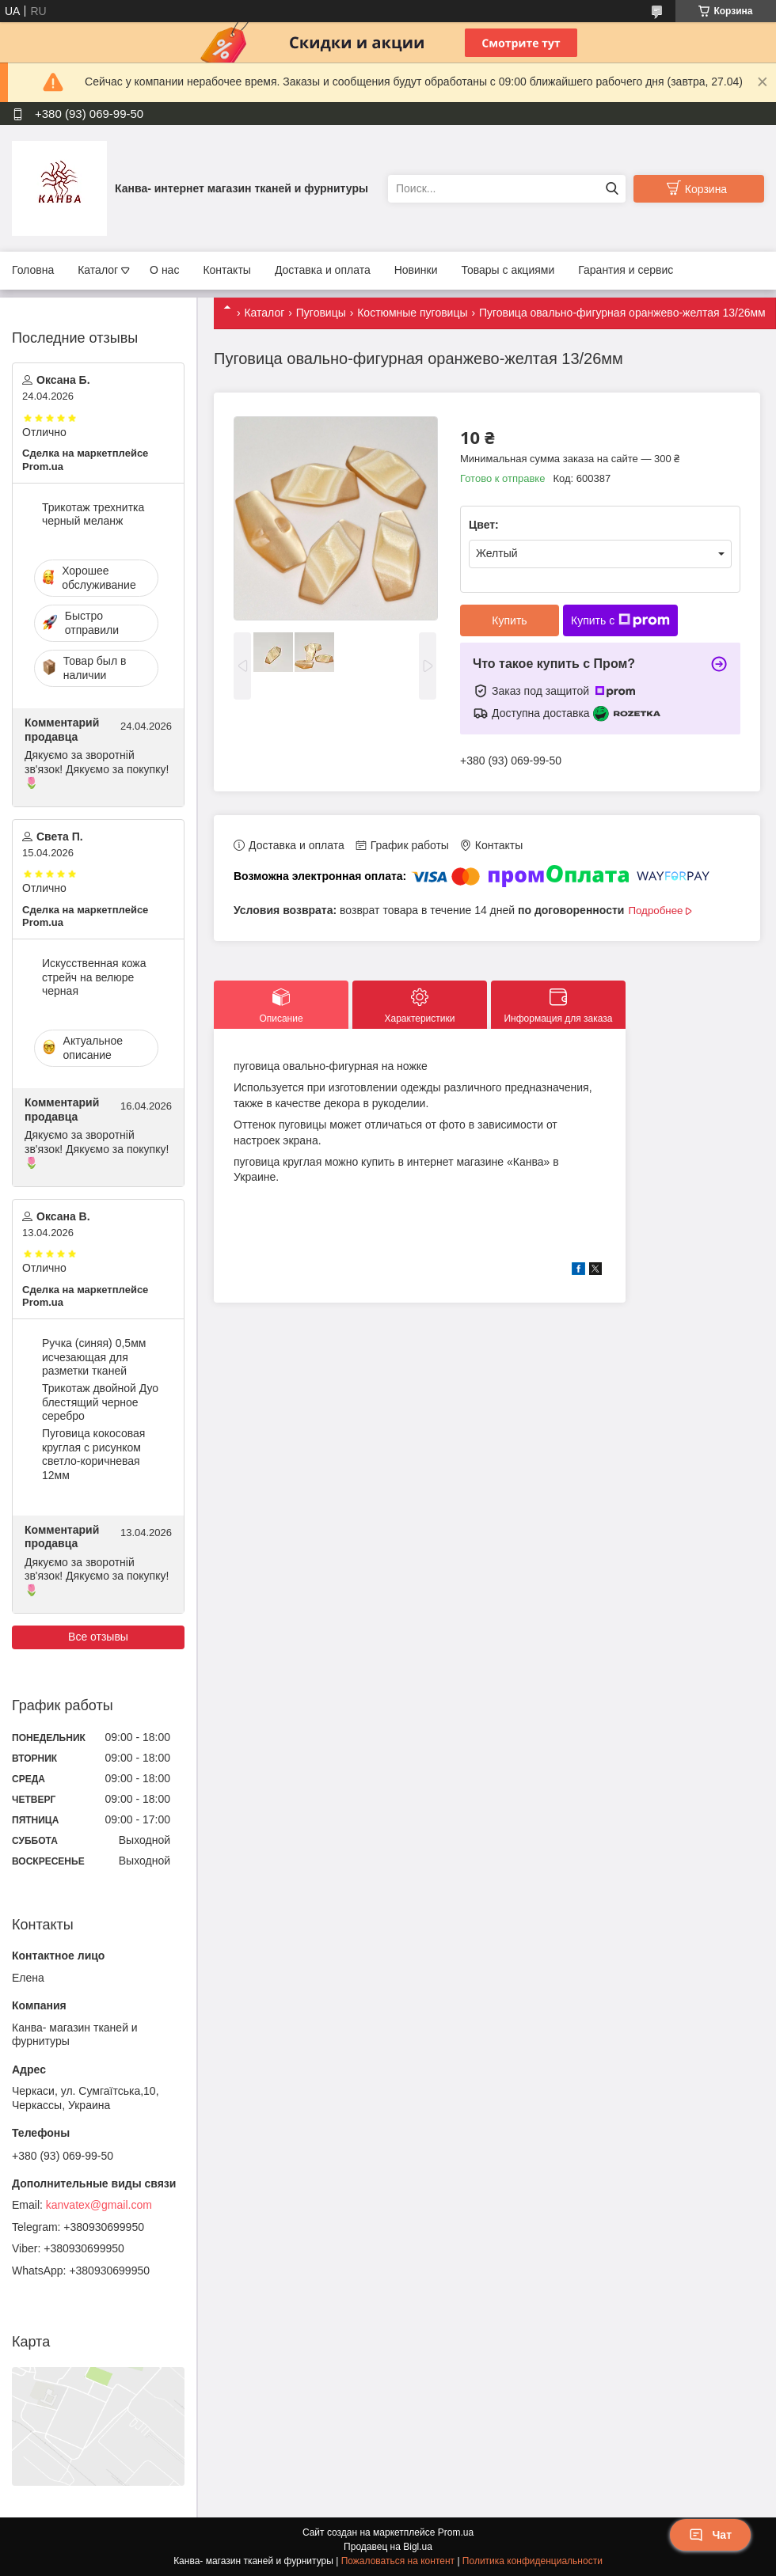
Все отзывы (98, 1636)
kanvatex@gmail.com (99, 2205)
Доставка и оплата (323, 270)
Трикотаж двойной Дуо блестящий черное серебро (100, 1402)
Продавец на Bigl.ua (388, 2546)
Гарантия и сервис (625, 270)
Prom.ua (456, 2532)
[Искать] (612, 189)
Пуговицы (321, 312)
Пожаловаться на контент (398, 2561)
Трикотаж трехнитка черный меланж (93, 514)
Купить (509, 620)
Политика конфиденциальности (532, 2561)
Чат (710, 2535)
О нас (164, 270)
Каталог (98, 270)
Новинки (416, 270)
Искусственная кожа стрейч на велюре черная (94, 977)
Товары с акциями (508, 270)
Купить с (620, 620)
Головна (33, 270)
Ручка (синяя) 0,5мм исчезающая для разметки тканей (94, 1357)
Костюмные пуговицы (412, 312)
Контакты (226, 270)
